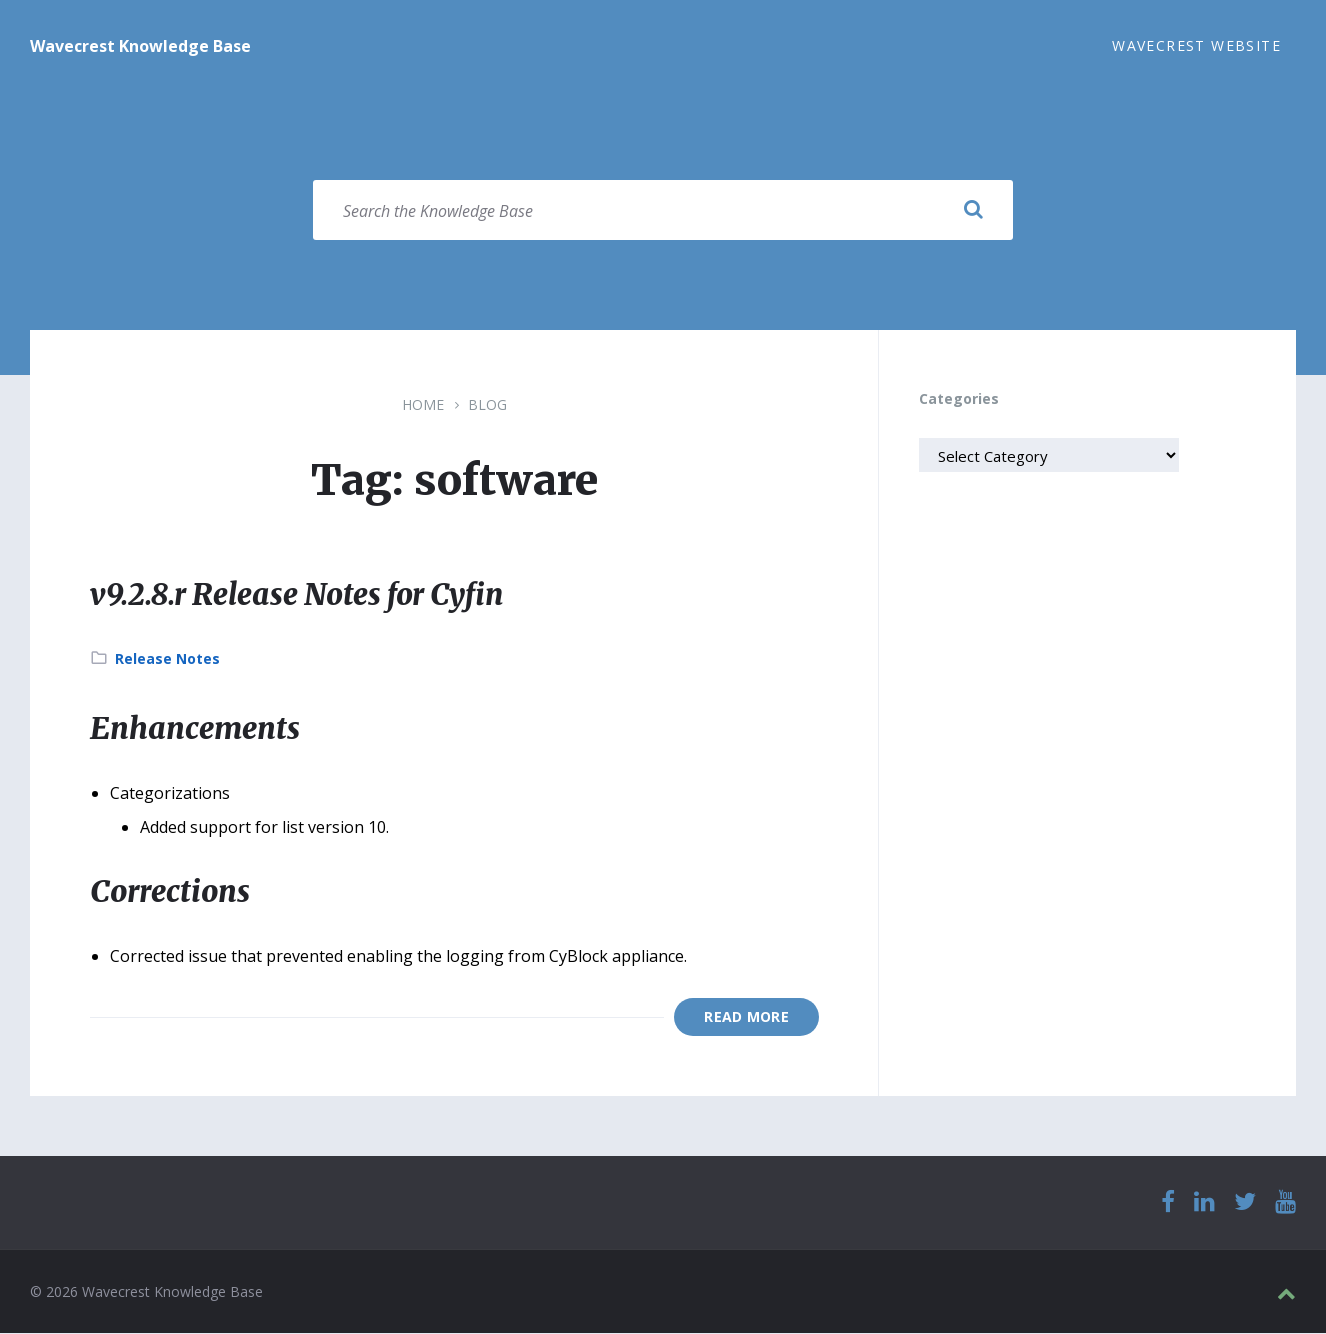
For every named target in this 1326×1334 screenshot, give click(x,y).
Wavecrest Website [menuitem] (1196, 45)
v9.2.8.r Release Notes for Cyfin (304, 595)
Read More (746, 1017)
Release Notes (167, 659)
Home (423, 405)
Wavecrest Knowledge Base (140, 46)
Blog (487, 405)
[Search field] (663, 211)
